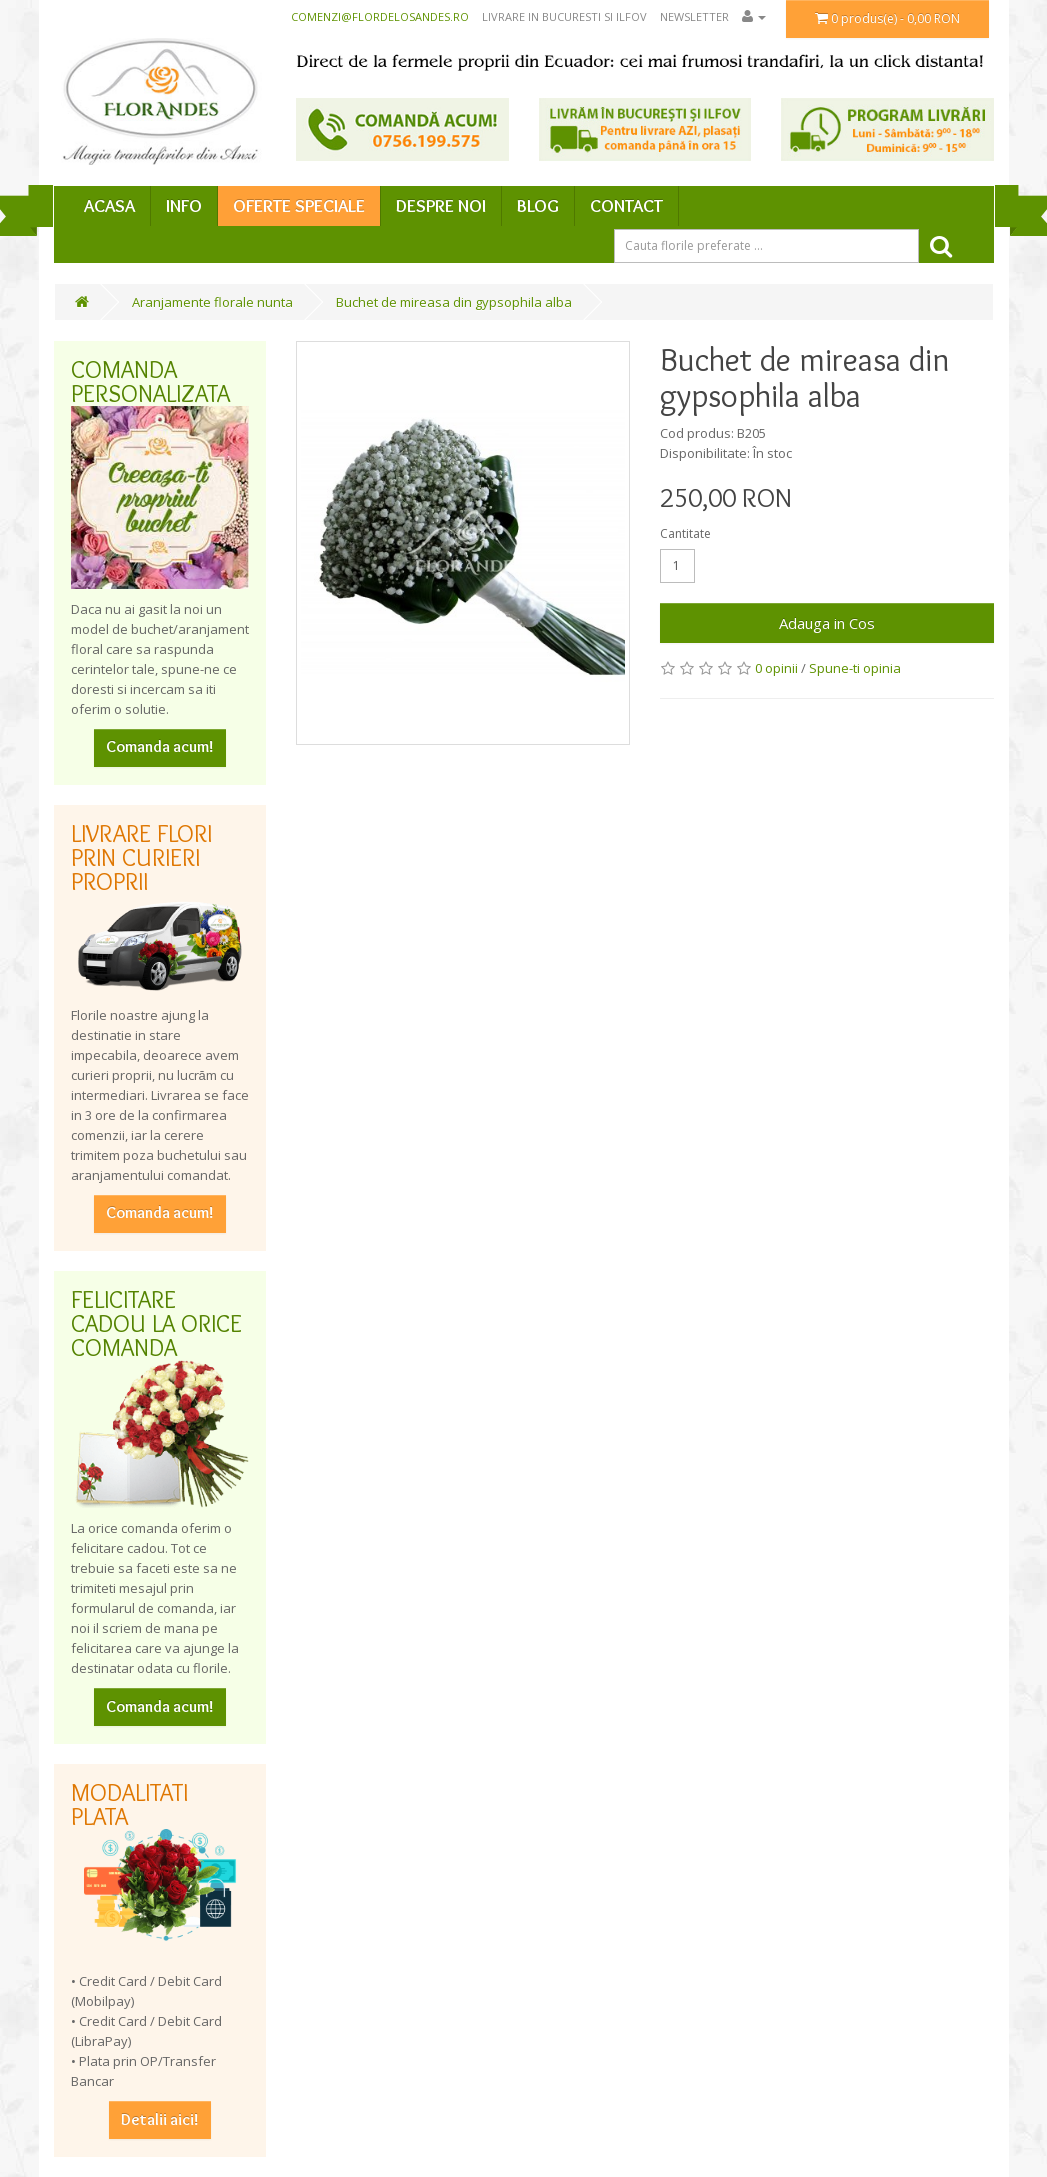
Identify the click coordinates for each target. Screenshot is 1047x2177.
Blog (538, 206)
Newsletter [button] (694, 16)
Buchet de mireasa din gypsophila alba (454, 302)
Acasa (109, 206)
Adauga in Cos (827, 623)
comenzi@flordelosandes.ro (380, 16)
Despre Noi (441, 206)
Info (184, 206)
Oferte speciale (299, 206)
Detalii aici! (160, 2119)
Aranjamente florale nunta (212, 302)
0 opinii (776, 668)
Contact (626, 206)
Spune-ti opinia (855, 668)
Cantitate (685, 533)
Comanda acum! (160, 746)
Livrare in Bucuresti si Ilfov (564, 16)
